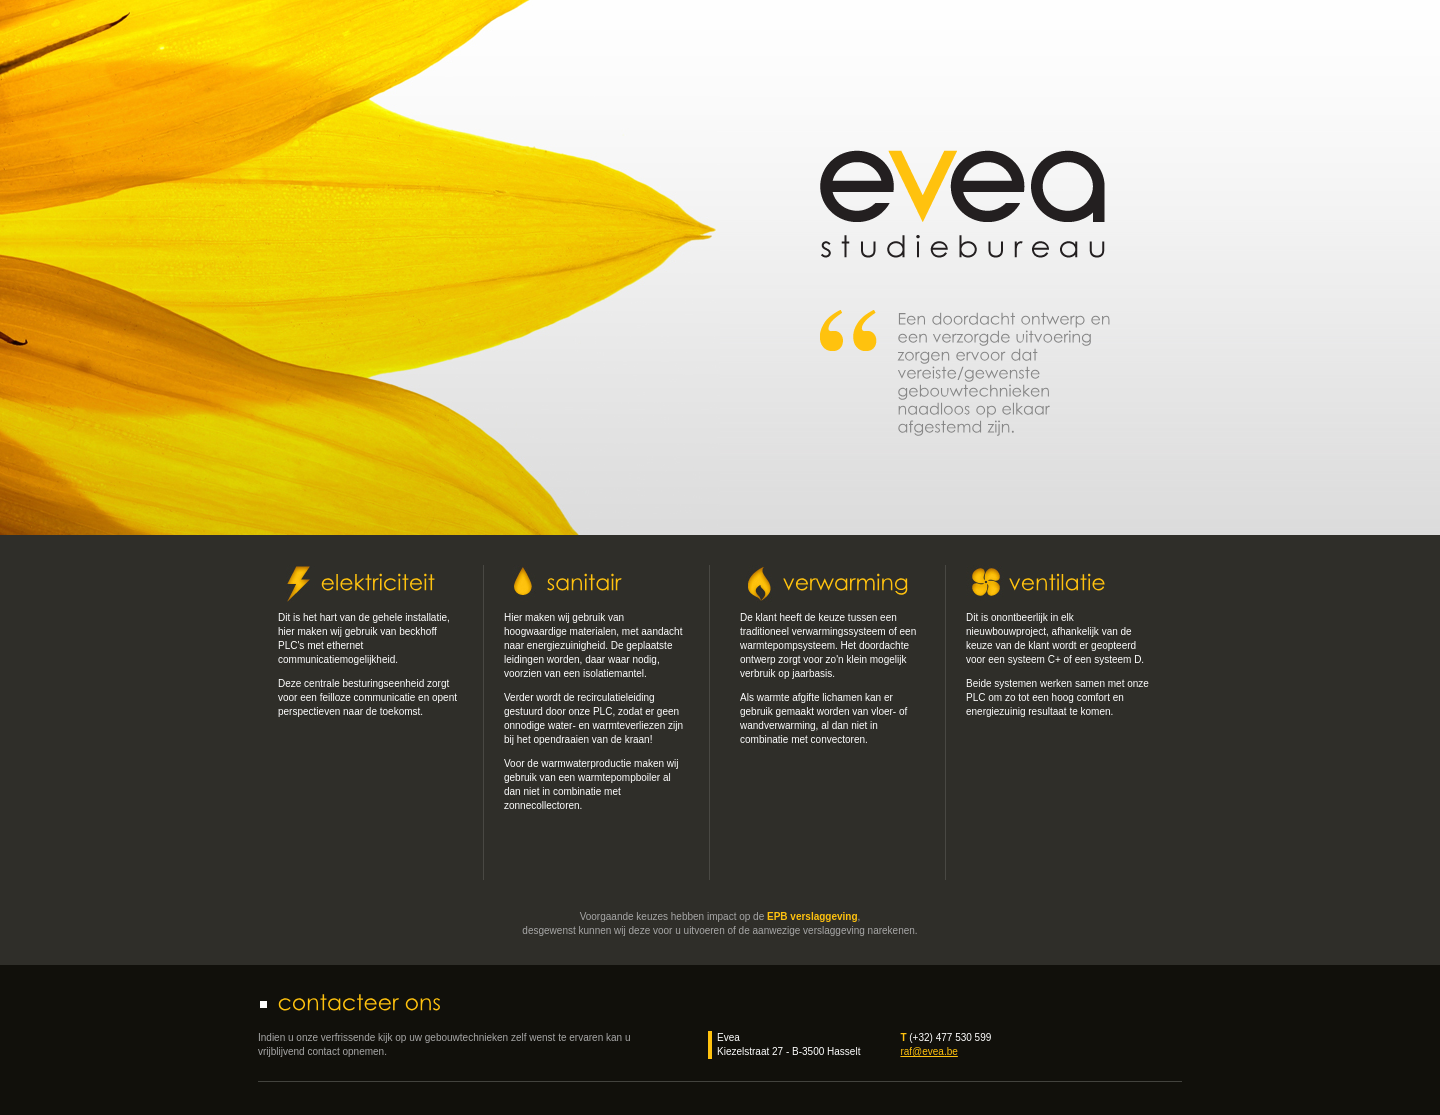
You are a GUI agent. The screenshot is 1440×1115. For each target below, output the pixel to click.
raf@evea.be (928, 1051)
